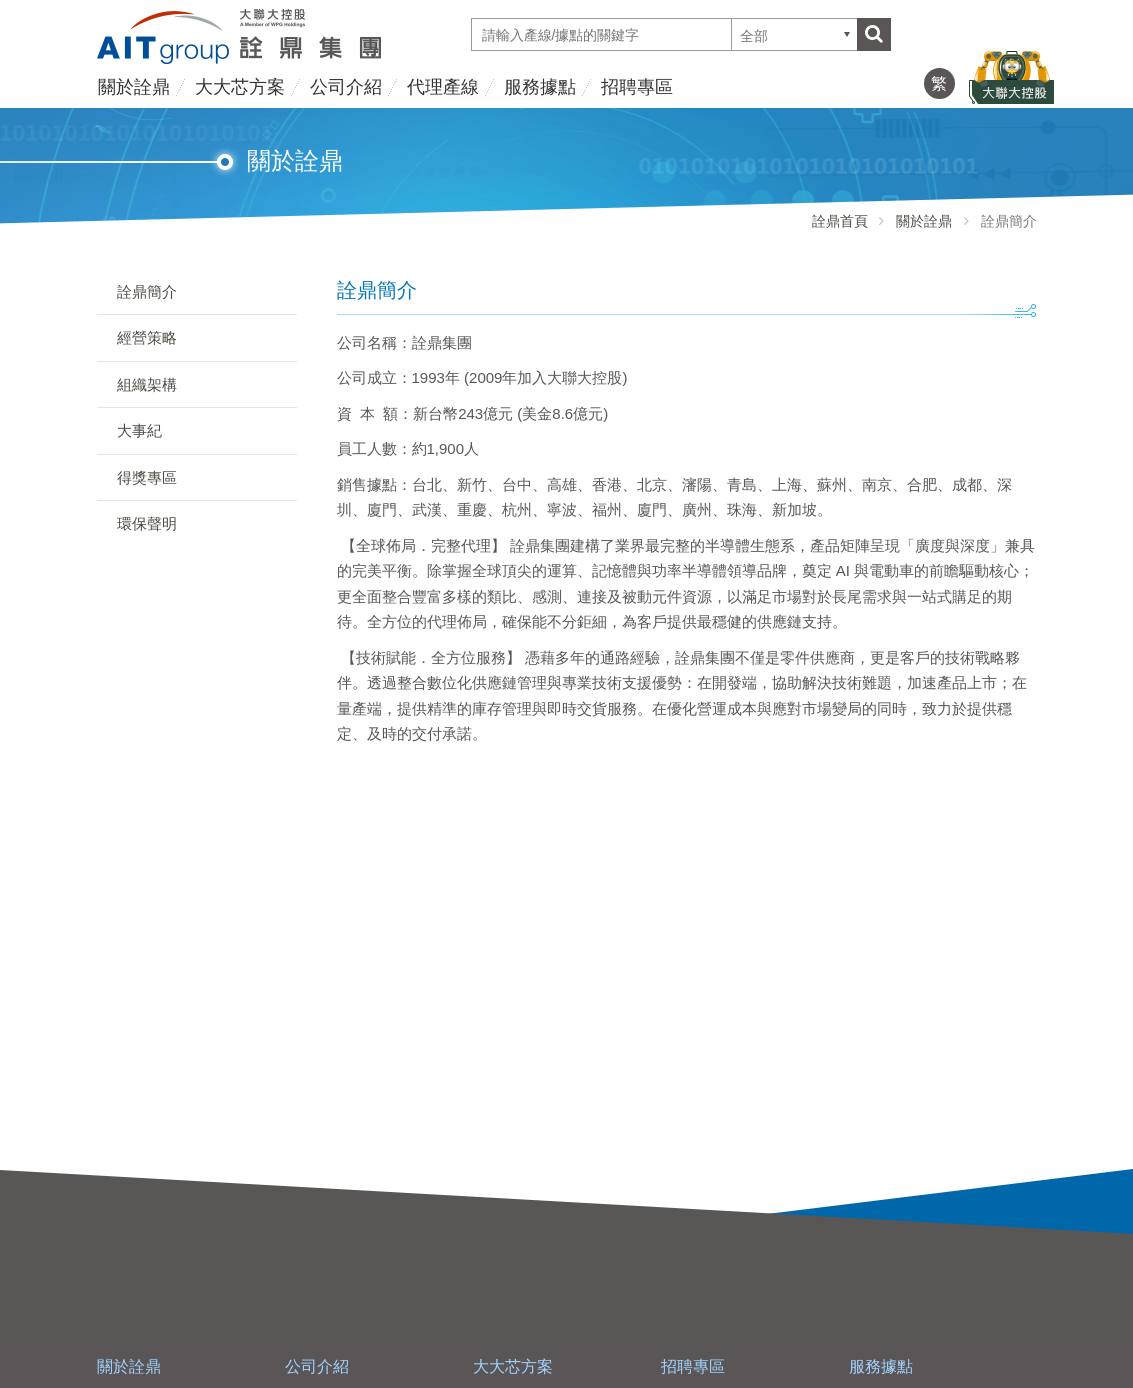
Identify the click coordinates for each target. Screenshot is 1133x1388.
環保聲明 (147, 523)
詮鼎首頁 (840, 221)
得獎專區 (147, 477)
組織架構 (147, 384)
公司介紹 (346, 87)
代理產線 (443, 87)
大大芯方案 (240, 87)
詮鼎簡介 (147, 291)
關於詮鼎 (134, 87)
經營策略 (147, 337)
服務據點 (540, 87)
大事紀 (139, 430)
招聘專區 (637, 87)
